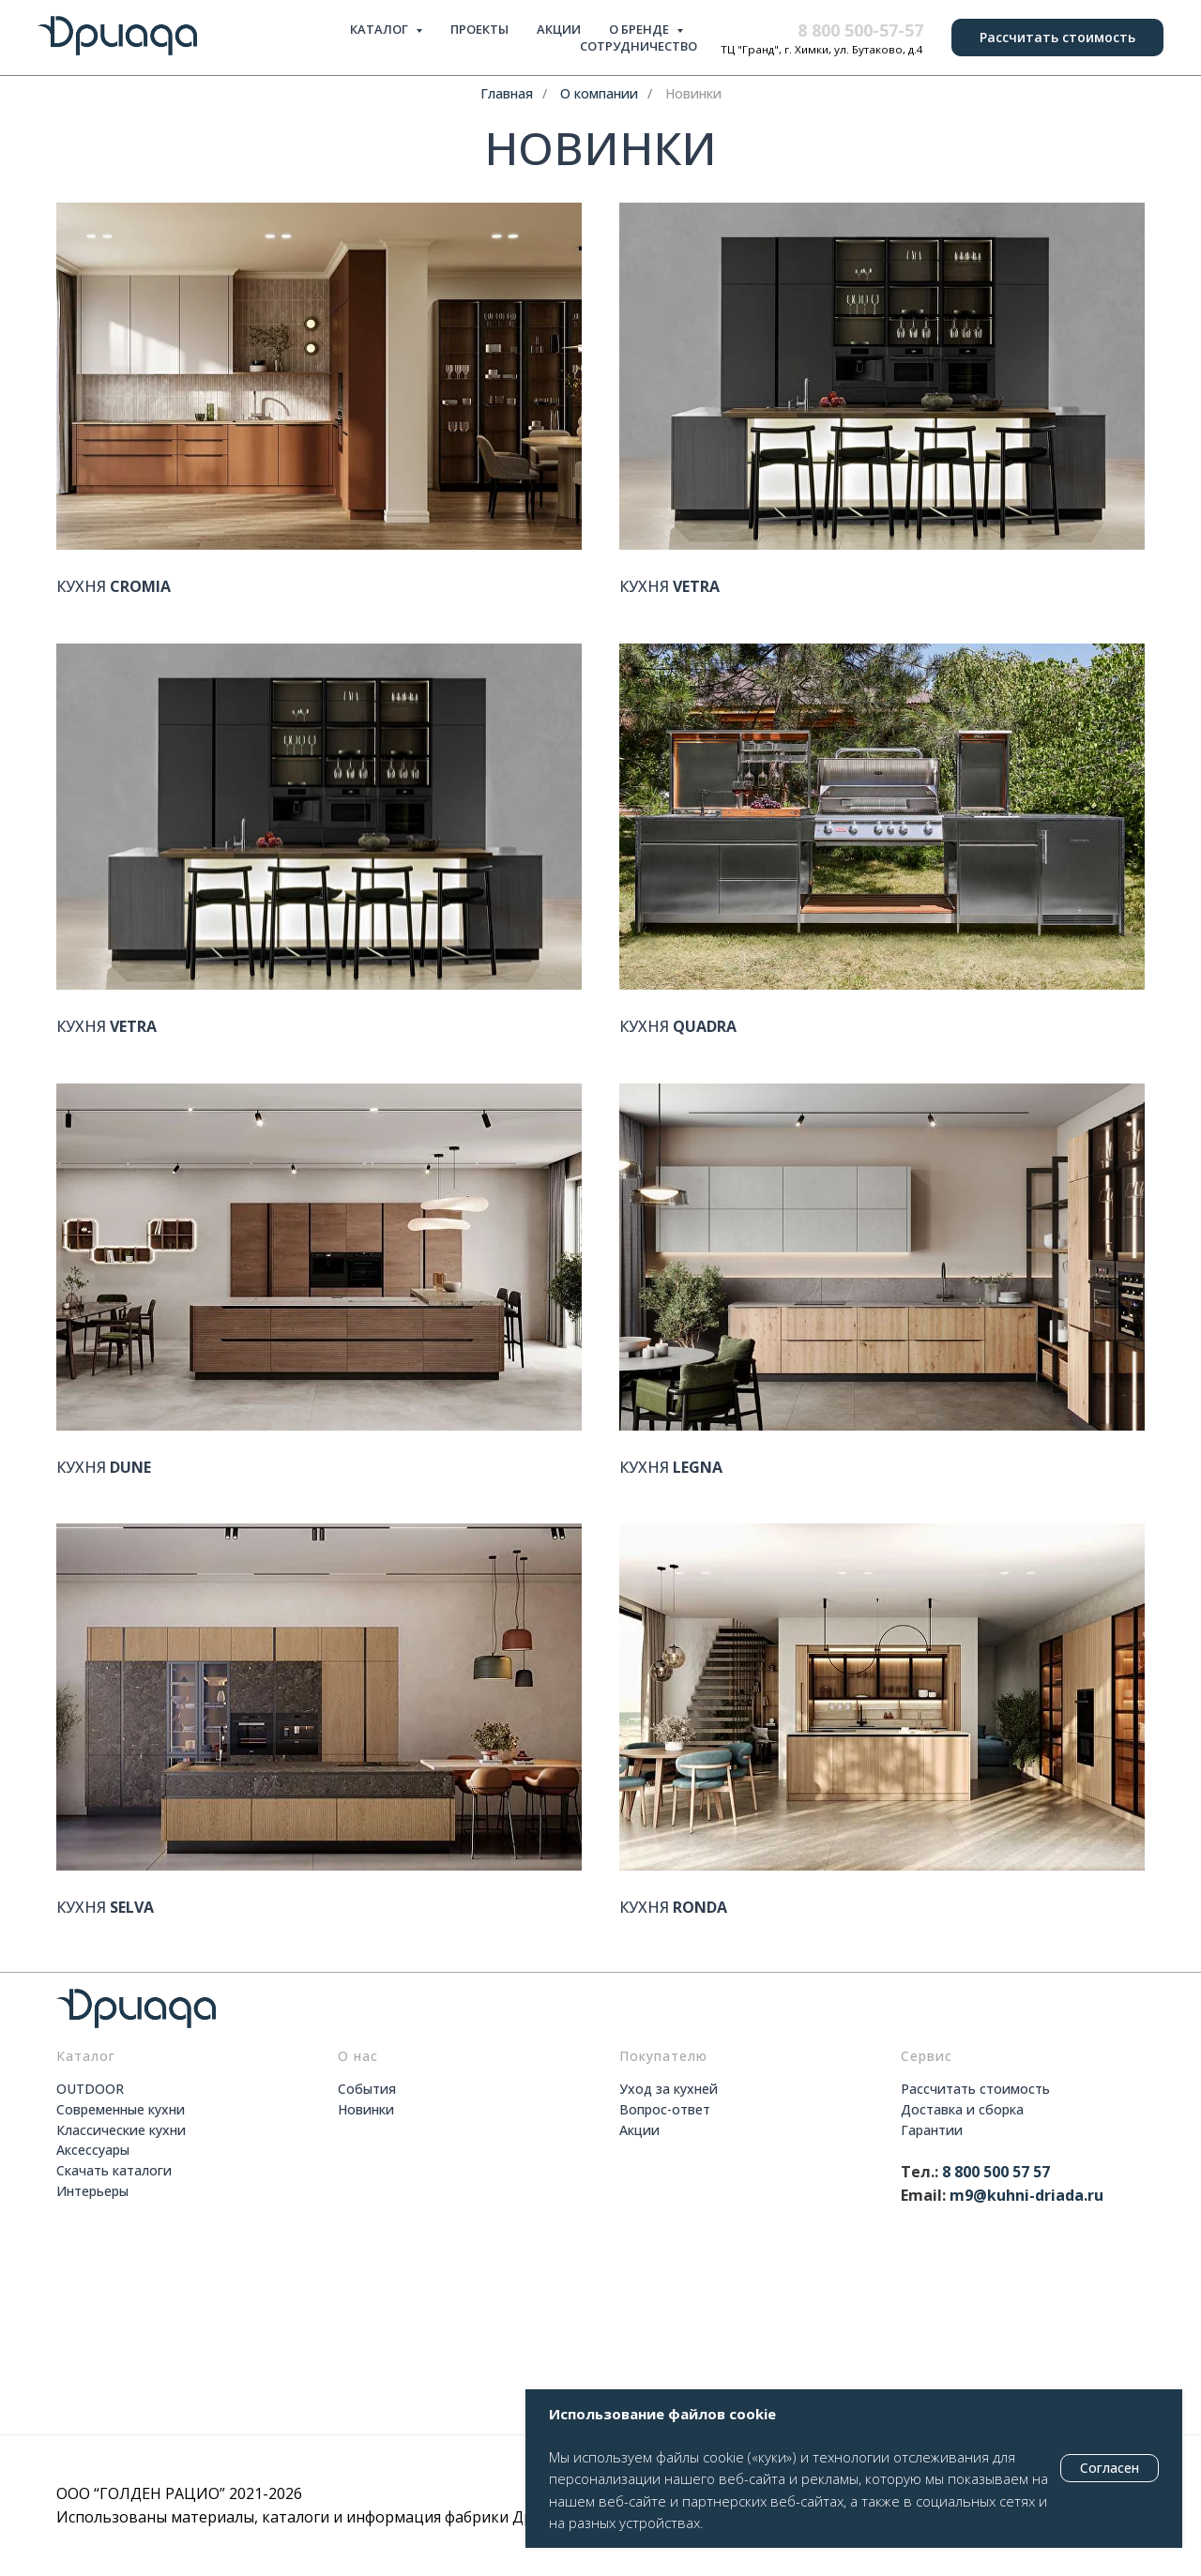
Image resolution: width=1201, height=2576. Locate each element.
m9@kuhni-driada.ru (1026, 2195)
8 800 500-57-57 (860, 30)
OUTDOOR (90, 2089)
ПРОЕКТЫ (479, 29)
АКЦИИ (559, 29)
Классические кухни (121, 2130)
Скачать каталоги (114, 2170)
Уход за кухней (668, 2089)
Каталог (85, 2056)
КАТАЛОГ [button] (380, 29)
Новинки (693, 93)
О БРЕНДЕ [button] (640, 29)
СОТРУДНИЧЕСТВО (638, 46)
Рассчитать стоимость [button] (975, 2089)
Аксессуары (92, 2150)
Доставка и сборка (962, 2109)
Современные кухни (120, 2109)
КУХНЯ (113, 587)
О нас (358, 2056)
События (367, 2089)
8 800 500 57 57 (996, 2171)
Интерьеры (92, 2191)
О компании (599, 93)
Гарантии (932, 2130)
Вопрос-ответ (664, 2109)
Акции (639, 2130)
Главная (506, 93)
